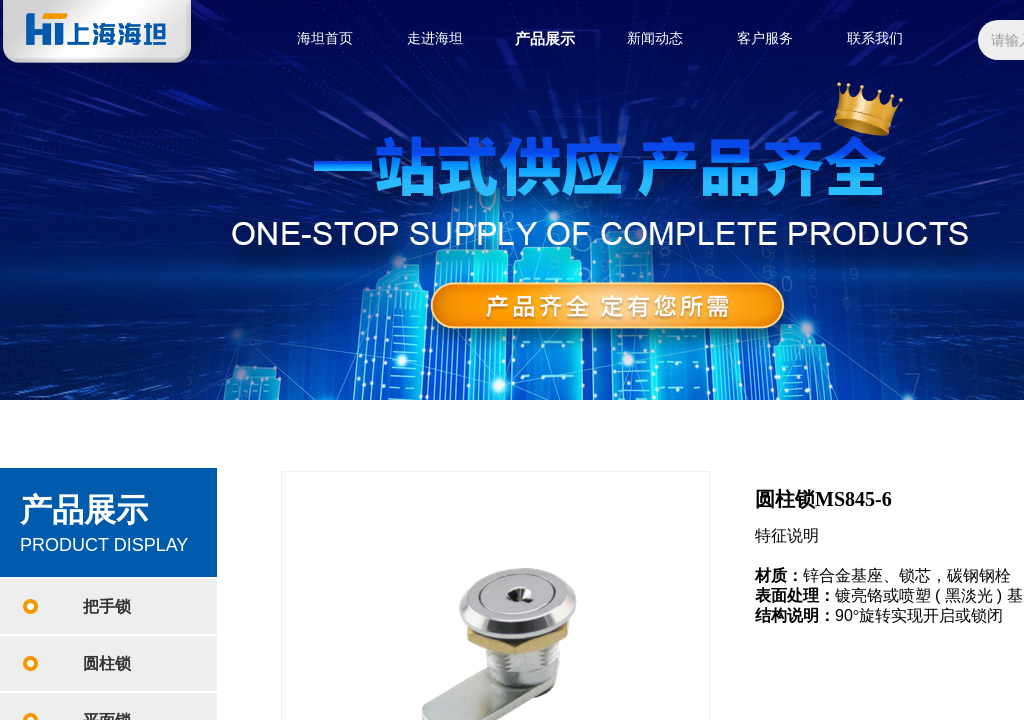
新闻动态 (655, 38)
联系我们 (875, 38)
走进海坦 (435, 38)
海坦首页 (325, 38)
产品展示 (545, 39)
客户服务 (765, 38)
